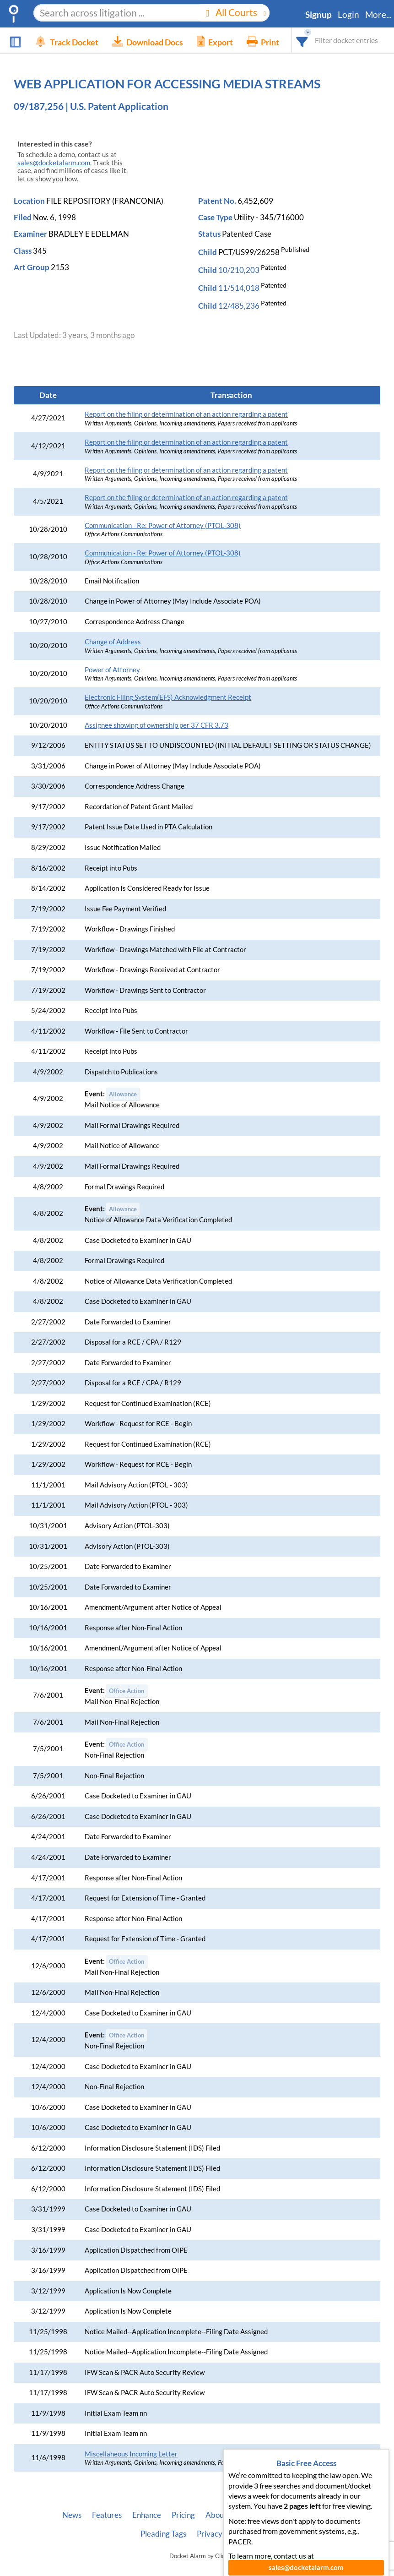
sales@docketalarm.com (53, 163)
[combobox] (302, 40)
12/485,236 (238, 305)
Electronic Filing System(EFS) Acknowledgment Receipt (168, 697)
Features (107, 2515)
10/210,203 (238, 270)
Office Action (126, 1690)
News (71, 2515)
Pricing (183, 2515)
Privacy (209, 2533)
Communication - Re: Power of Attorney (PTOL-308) (163, 525)
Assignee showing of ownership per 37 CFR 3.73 (156, 725)
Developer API (261, 2515)
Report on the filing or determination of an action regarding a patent (186, 414)
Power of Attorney (112, 670)
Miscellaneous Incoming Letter (131, 2454)
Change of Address (113, 642)
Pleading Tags (163, 2533)
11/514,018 (238, 288)
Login (348, 15)
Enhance (146, 2515)
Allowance (123, 1094)
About (216, 2515)
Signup (318, 15)
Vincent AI (314, 2515)
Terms (243, 2533)
